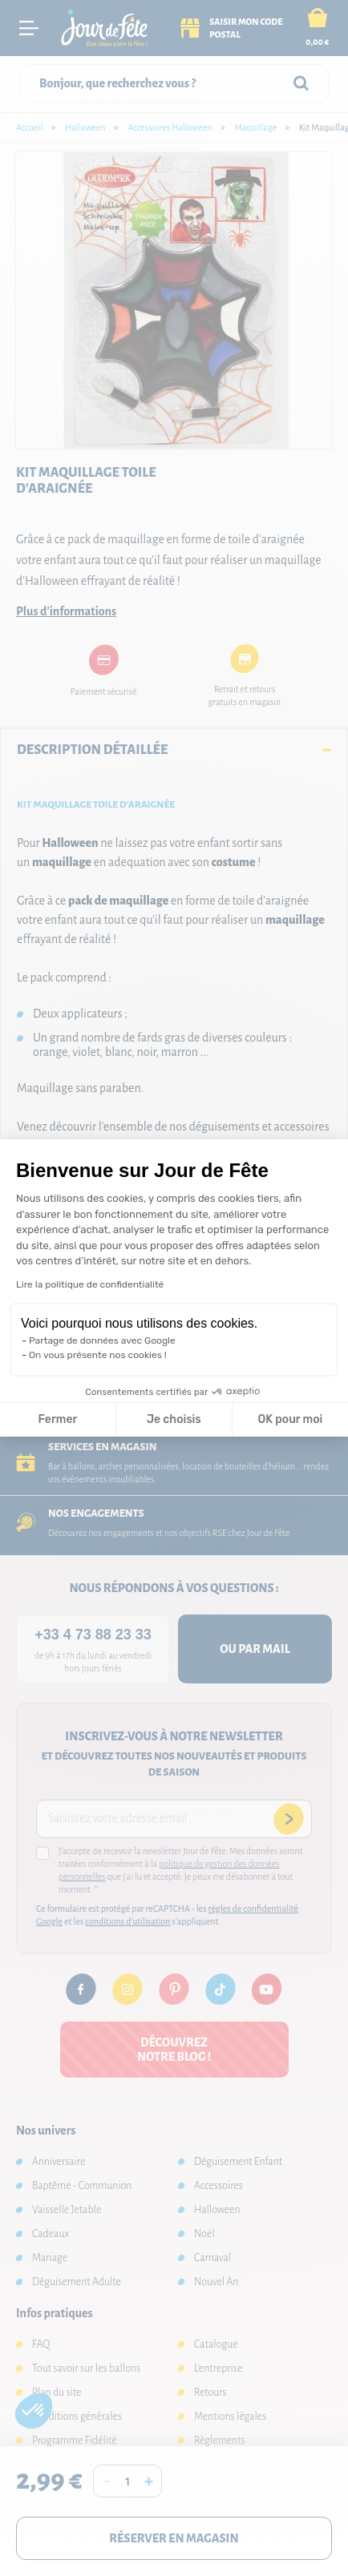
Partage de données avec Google (102, 1340)
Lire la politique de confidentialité (90, 1284)
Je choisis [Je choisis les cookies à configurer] (174, 1419)
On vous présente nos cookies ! (98, 1355)
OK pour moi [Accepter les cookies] (290, 1419)
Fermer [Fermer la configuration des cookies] (58, 1419)
